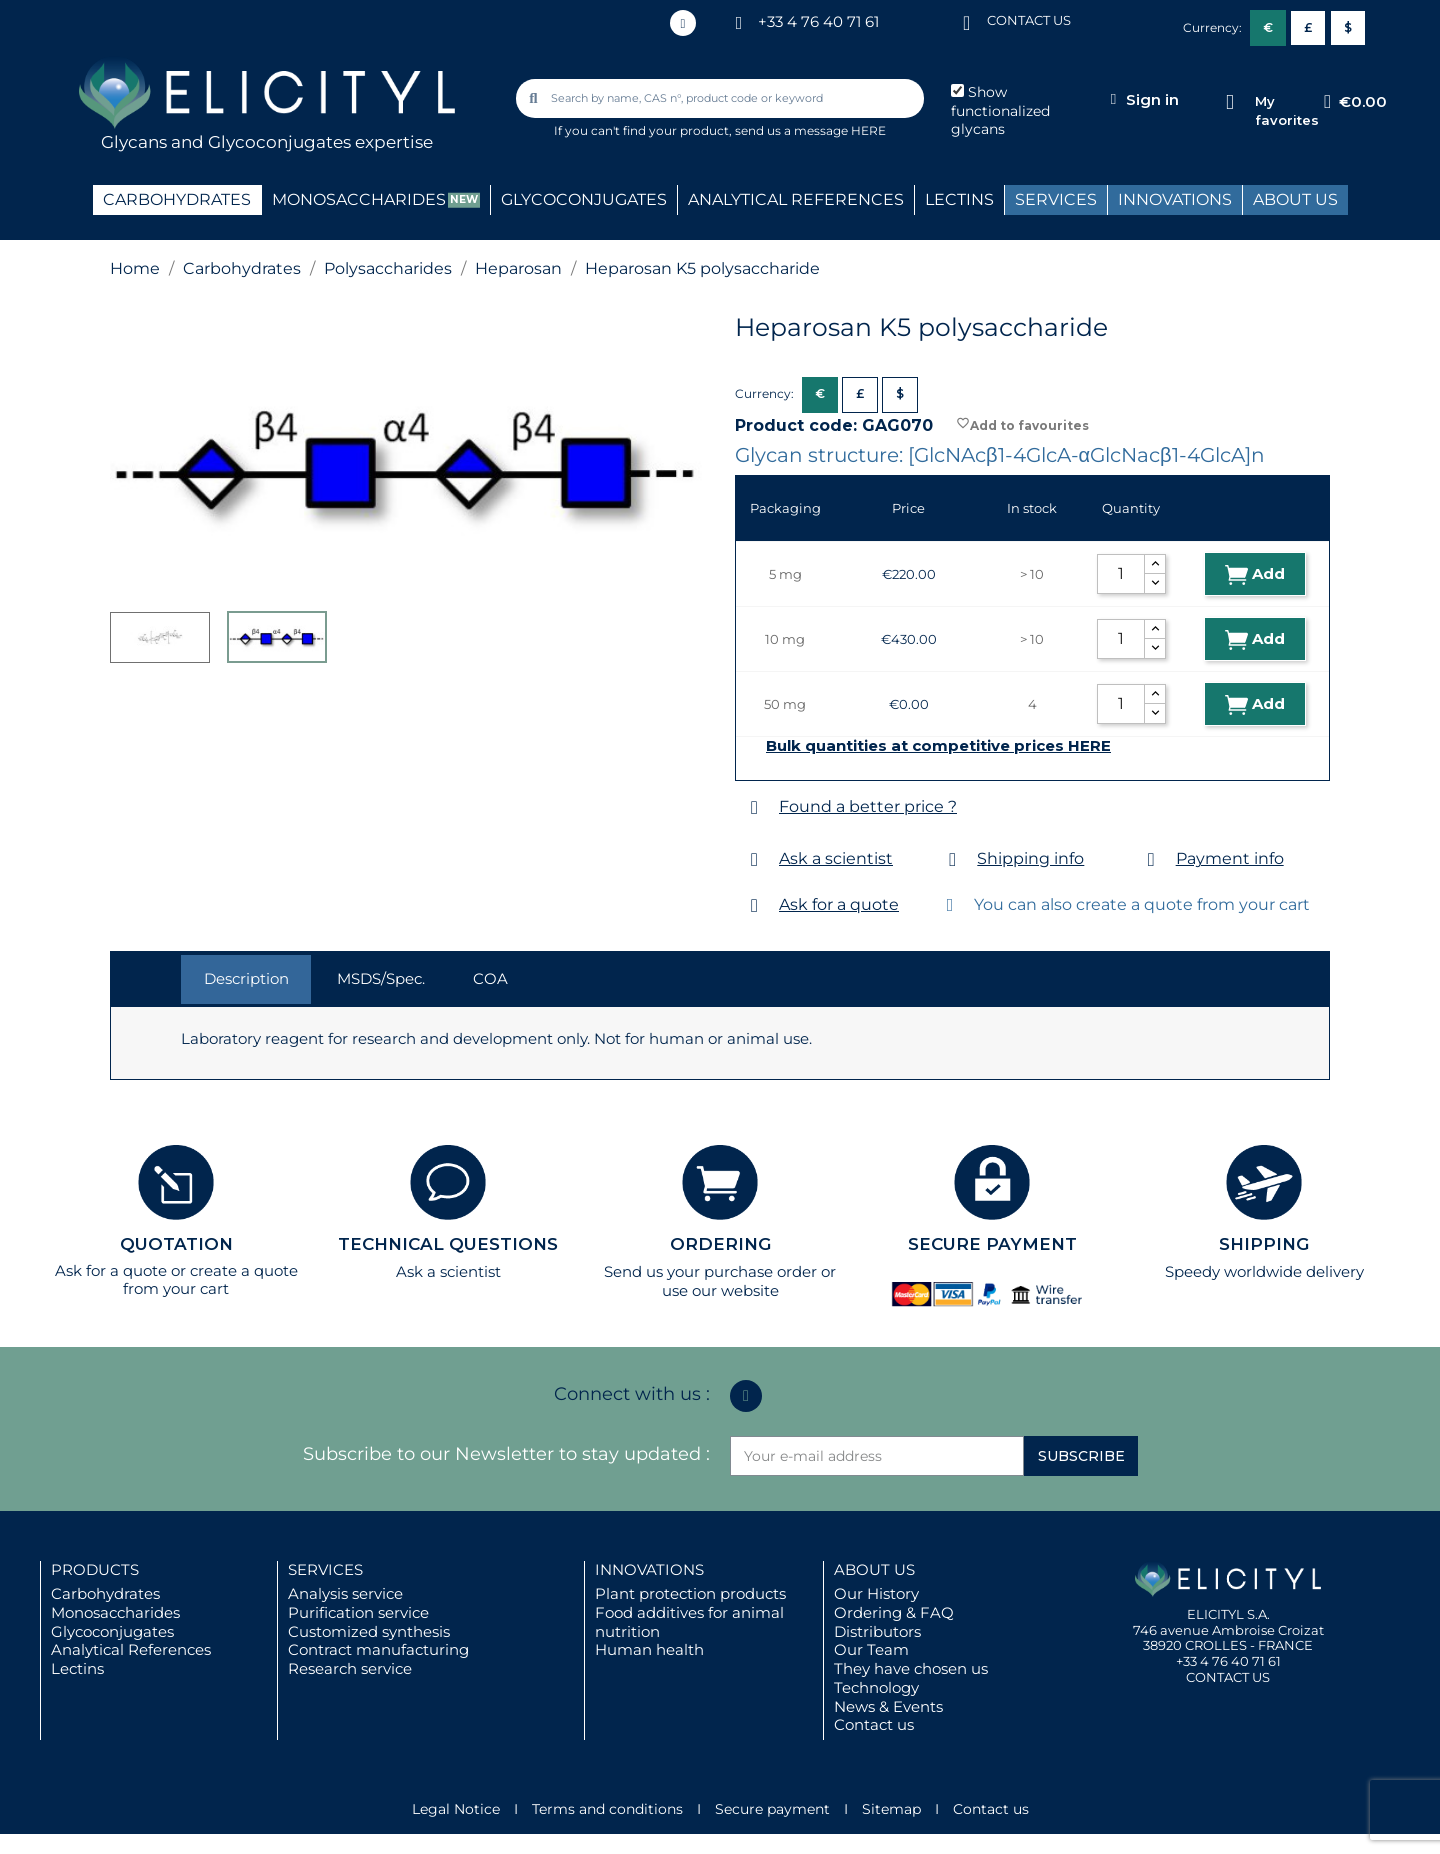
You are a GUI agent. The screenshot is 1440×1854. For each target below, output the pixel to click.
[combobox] (722, 98)
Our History (876, 1593)
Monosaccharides (115, 1612)
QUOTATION (176, 1244)
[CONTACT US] (967, 21)
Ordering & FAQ (894, 1612)
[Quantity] (1121, 574)
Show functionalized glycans (1000, 111)
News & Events (888, 1706)
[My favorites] (1229, 102)
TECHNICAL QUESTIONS (448, 1244)
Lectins (77, 1668)
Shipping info (1030, 858)
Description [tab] (246, 978)
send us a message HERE (810, 130)
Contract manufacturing (378, 1649)
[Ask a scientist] (754, 859)
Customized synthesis (369, 1631)
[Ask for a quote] (754, 905)
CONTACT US (1029, 20)
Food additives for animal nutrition (689, 1622)
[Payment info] (1151, 859)
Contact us (874, 1724)
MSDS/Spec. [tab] (381, 978)
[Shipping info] (952, 859)
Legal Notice (456, 1809)
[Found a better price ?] (754, 807)
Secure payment (772, 1809)
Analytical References (131, 1649)
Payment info (1230, 858)
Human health (649, 1649)
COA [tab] (490, 978)
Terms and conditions (607, 1809)
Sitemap (891, 1809)
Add (1255, 574)
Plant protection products (690, 1593)
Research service (350, 1668)
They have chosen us (911, 1668)
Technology (876, 1687)
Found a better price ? (868, 806)
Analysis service (345, 1593)
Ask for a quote (839, 904)
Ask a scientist (836, 858)
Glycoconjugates (112, 1631)
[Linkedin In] (683, 23)
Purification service (358, 1612)
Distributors (877, 1631)
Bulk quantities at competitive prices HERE (938, 746)
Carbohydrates (105, 1593)
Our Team (871, 1649)
